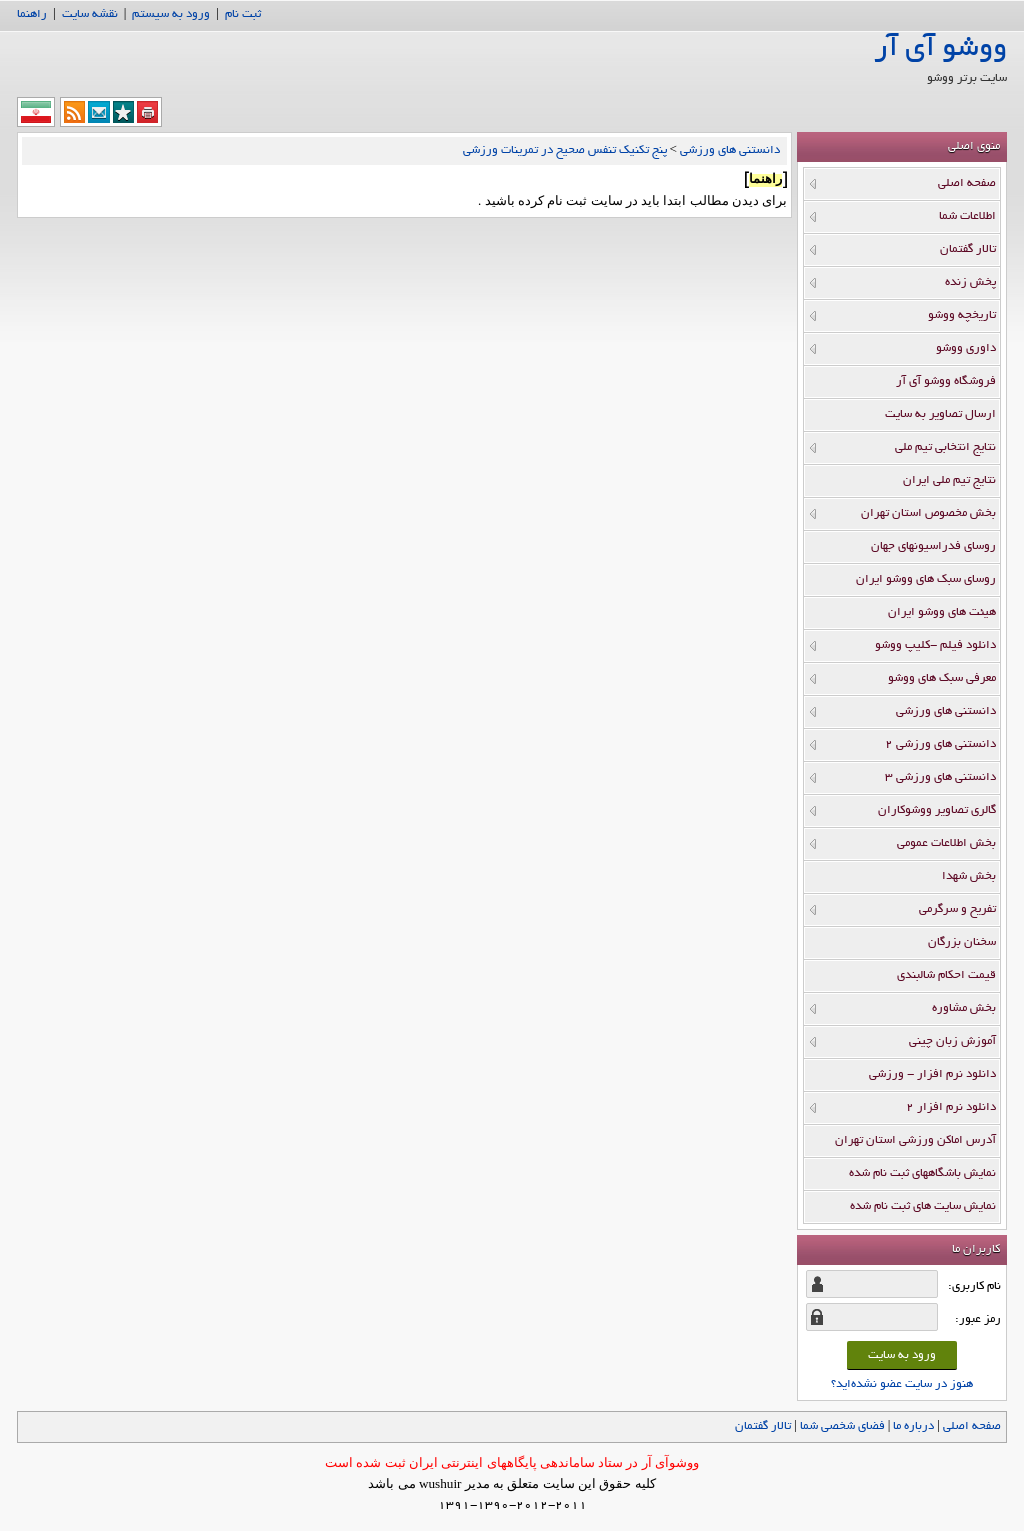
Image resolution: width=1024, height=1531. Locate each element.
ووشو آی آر (940, 50)
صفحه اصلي (972, 1426)
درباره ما (913, 1426)
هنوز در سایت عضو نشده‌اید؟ (902, 1384)
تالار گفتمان (763, 1426)
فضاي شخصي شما (842, 1426)
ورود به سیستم (171, 14)
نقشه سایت (90, 14)
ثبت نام (243, 14)
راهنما (32, 14)
